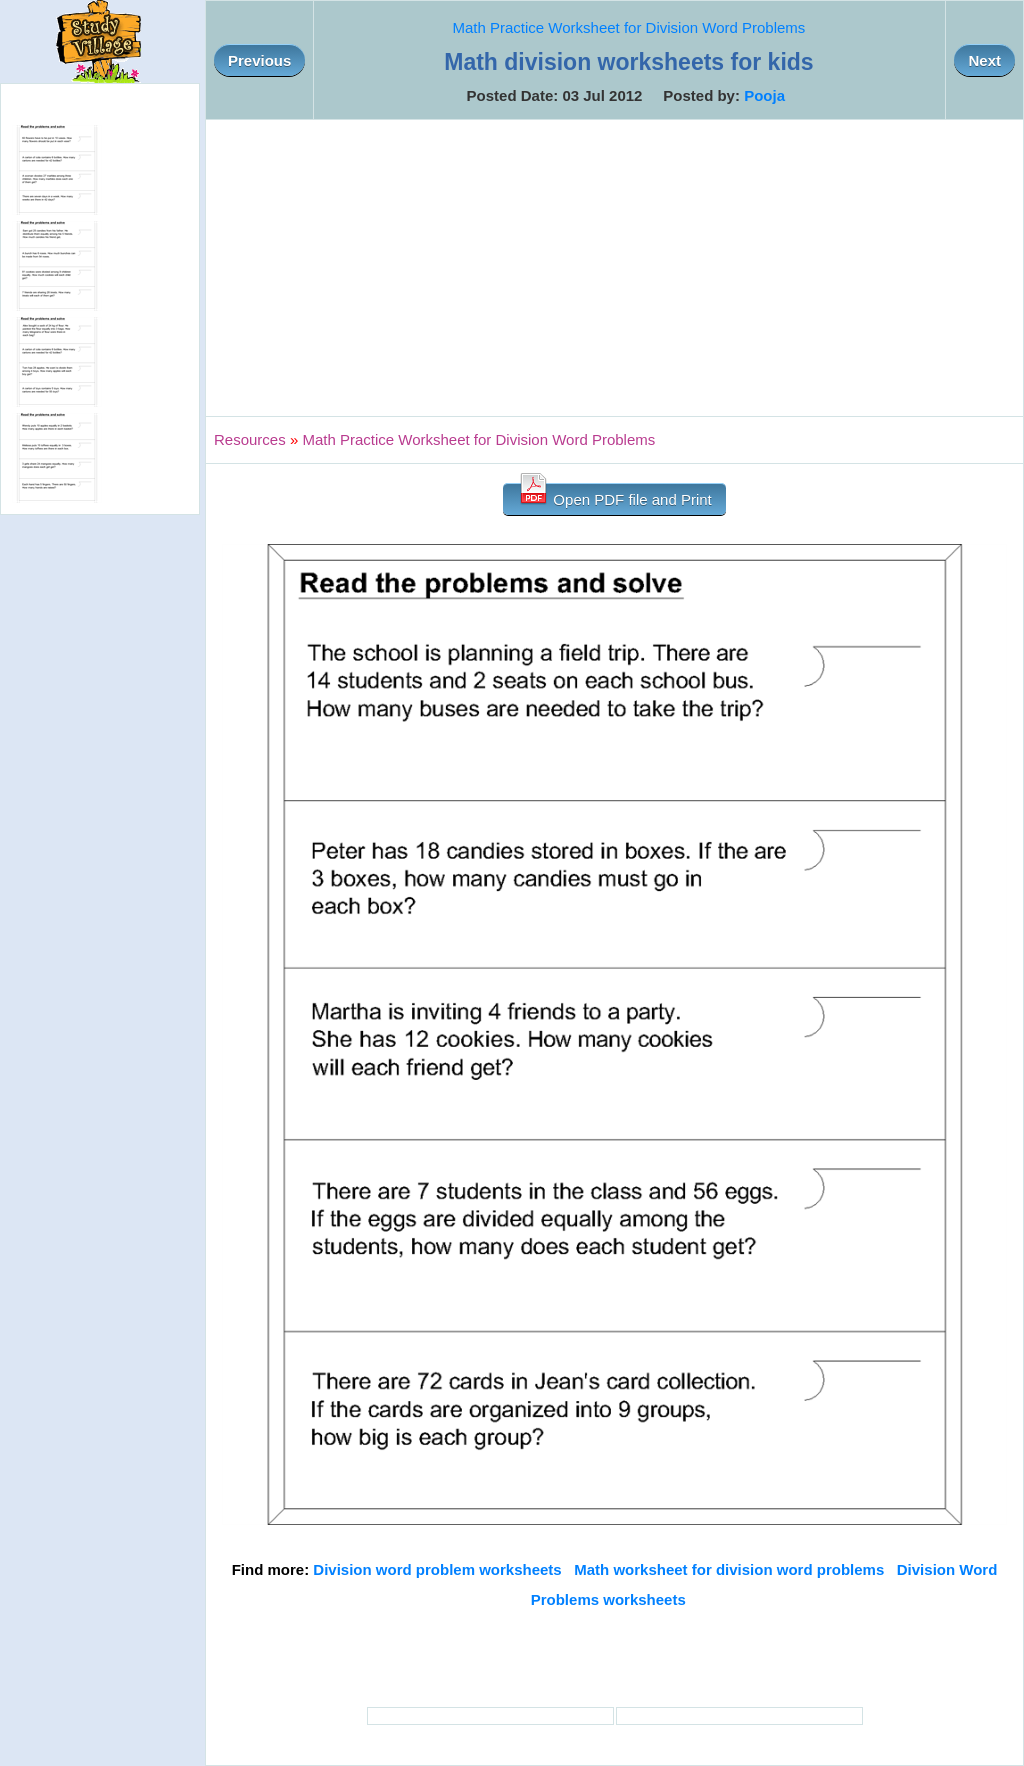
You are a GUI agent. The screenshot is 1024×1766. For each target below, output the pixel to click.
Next (984, 60)
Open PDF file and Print (614, 495)
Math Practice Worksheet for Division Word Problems (628, 27)
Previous (259, 60)
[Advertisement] (614, 268)
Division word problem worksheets (437, 1569)
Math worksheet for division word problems (729, 1569)
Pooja (764, 95)
